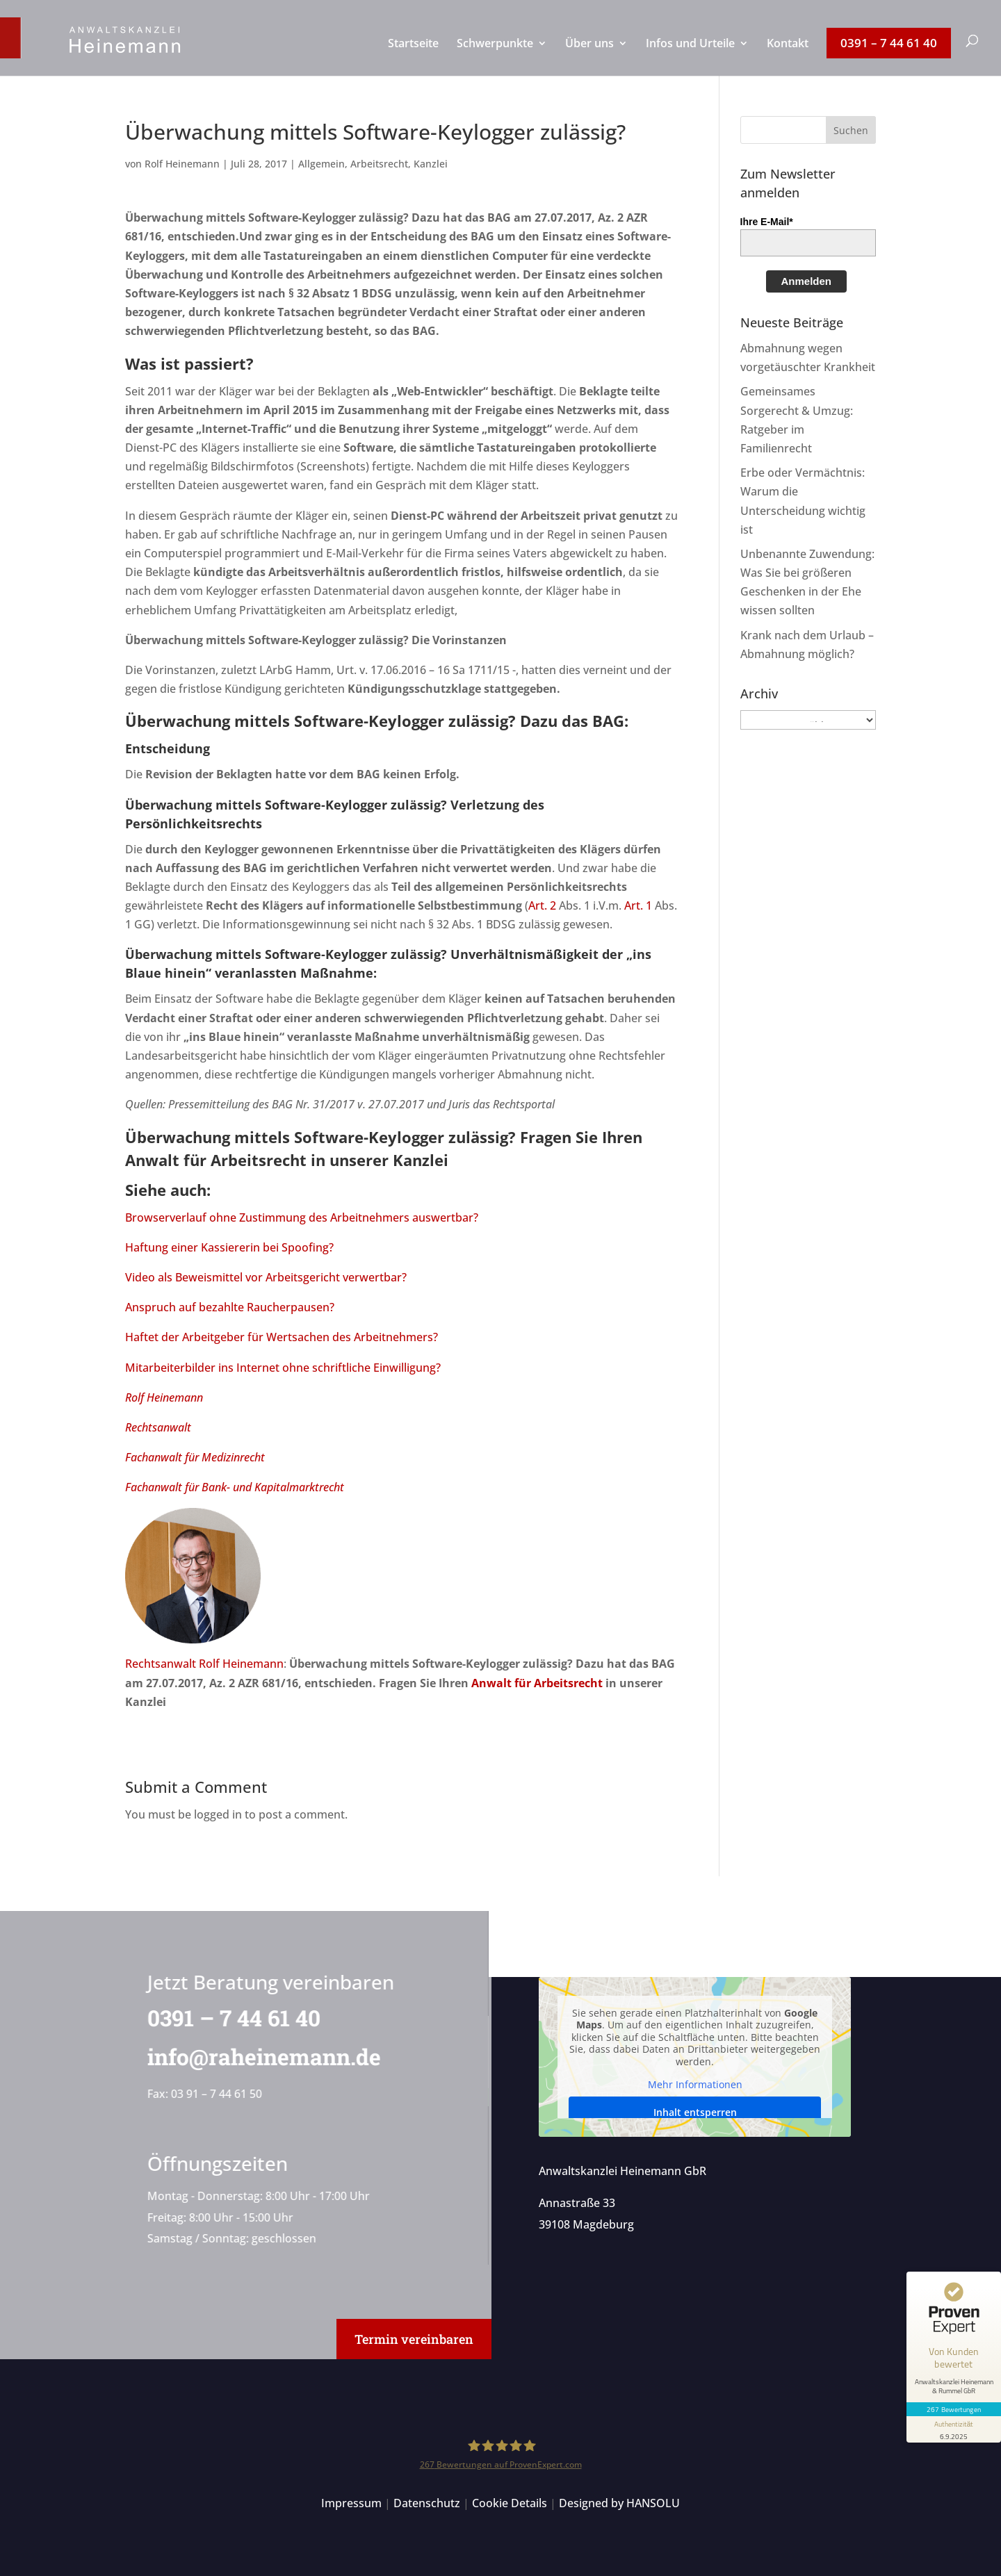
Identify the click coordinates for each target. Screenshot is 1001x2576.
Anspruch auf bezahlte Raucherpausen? (229, 1307)
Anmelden (806, 281)
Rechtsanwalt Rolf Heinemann (204, 1663)
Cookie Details (509, 2503)
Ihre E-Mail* (766, 221)
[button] (851, 130)
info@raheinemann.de (258, 2057)
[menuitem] (413, 57)
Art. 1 (638, 905)
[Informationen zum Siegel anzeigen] (953, 2429)
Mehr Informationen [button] (694, 2085)
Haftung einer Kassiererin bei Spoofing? (229, 1247)
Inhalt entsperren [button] (694, 2112)
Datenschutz (426, 2503)
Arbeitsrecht (379, 163)
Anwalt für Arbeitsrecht (216, 1159)
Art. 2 (542, 905)
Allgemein (321, 163)
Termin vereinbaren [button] (414, 2339)
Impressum (351, 2503)
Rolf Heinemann (182, 163)
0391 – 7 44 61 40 (228, 2018)
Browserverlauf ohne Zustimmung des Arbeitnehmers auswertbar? (301, 1217)
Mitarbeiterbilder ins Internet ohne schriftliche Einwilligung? (283, 1367)
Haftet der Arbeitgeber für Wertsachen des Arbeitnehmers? (281, 1337)
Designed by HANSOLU (619, 2503)
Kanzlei (431, 163)
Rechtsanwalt (158, 1427)
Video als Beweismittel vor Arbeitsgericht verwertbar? (266, 1277)
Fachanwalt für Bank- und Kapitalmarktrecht (234, 1487)
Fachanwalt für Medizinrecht (195, 1457)
